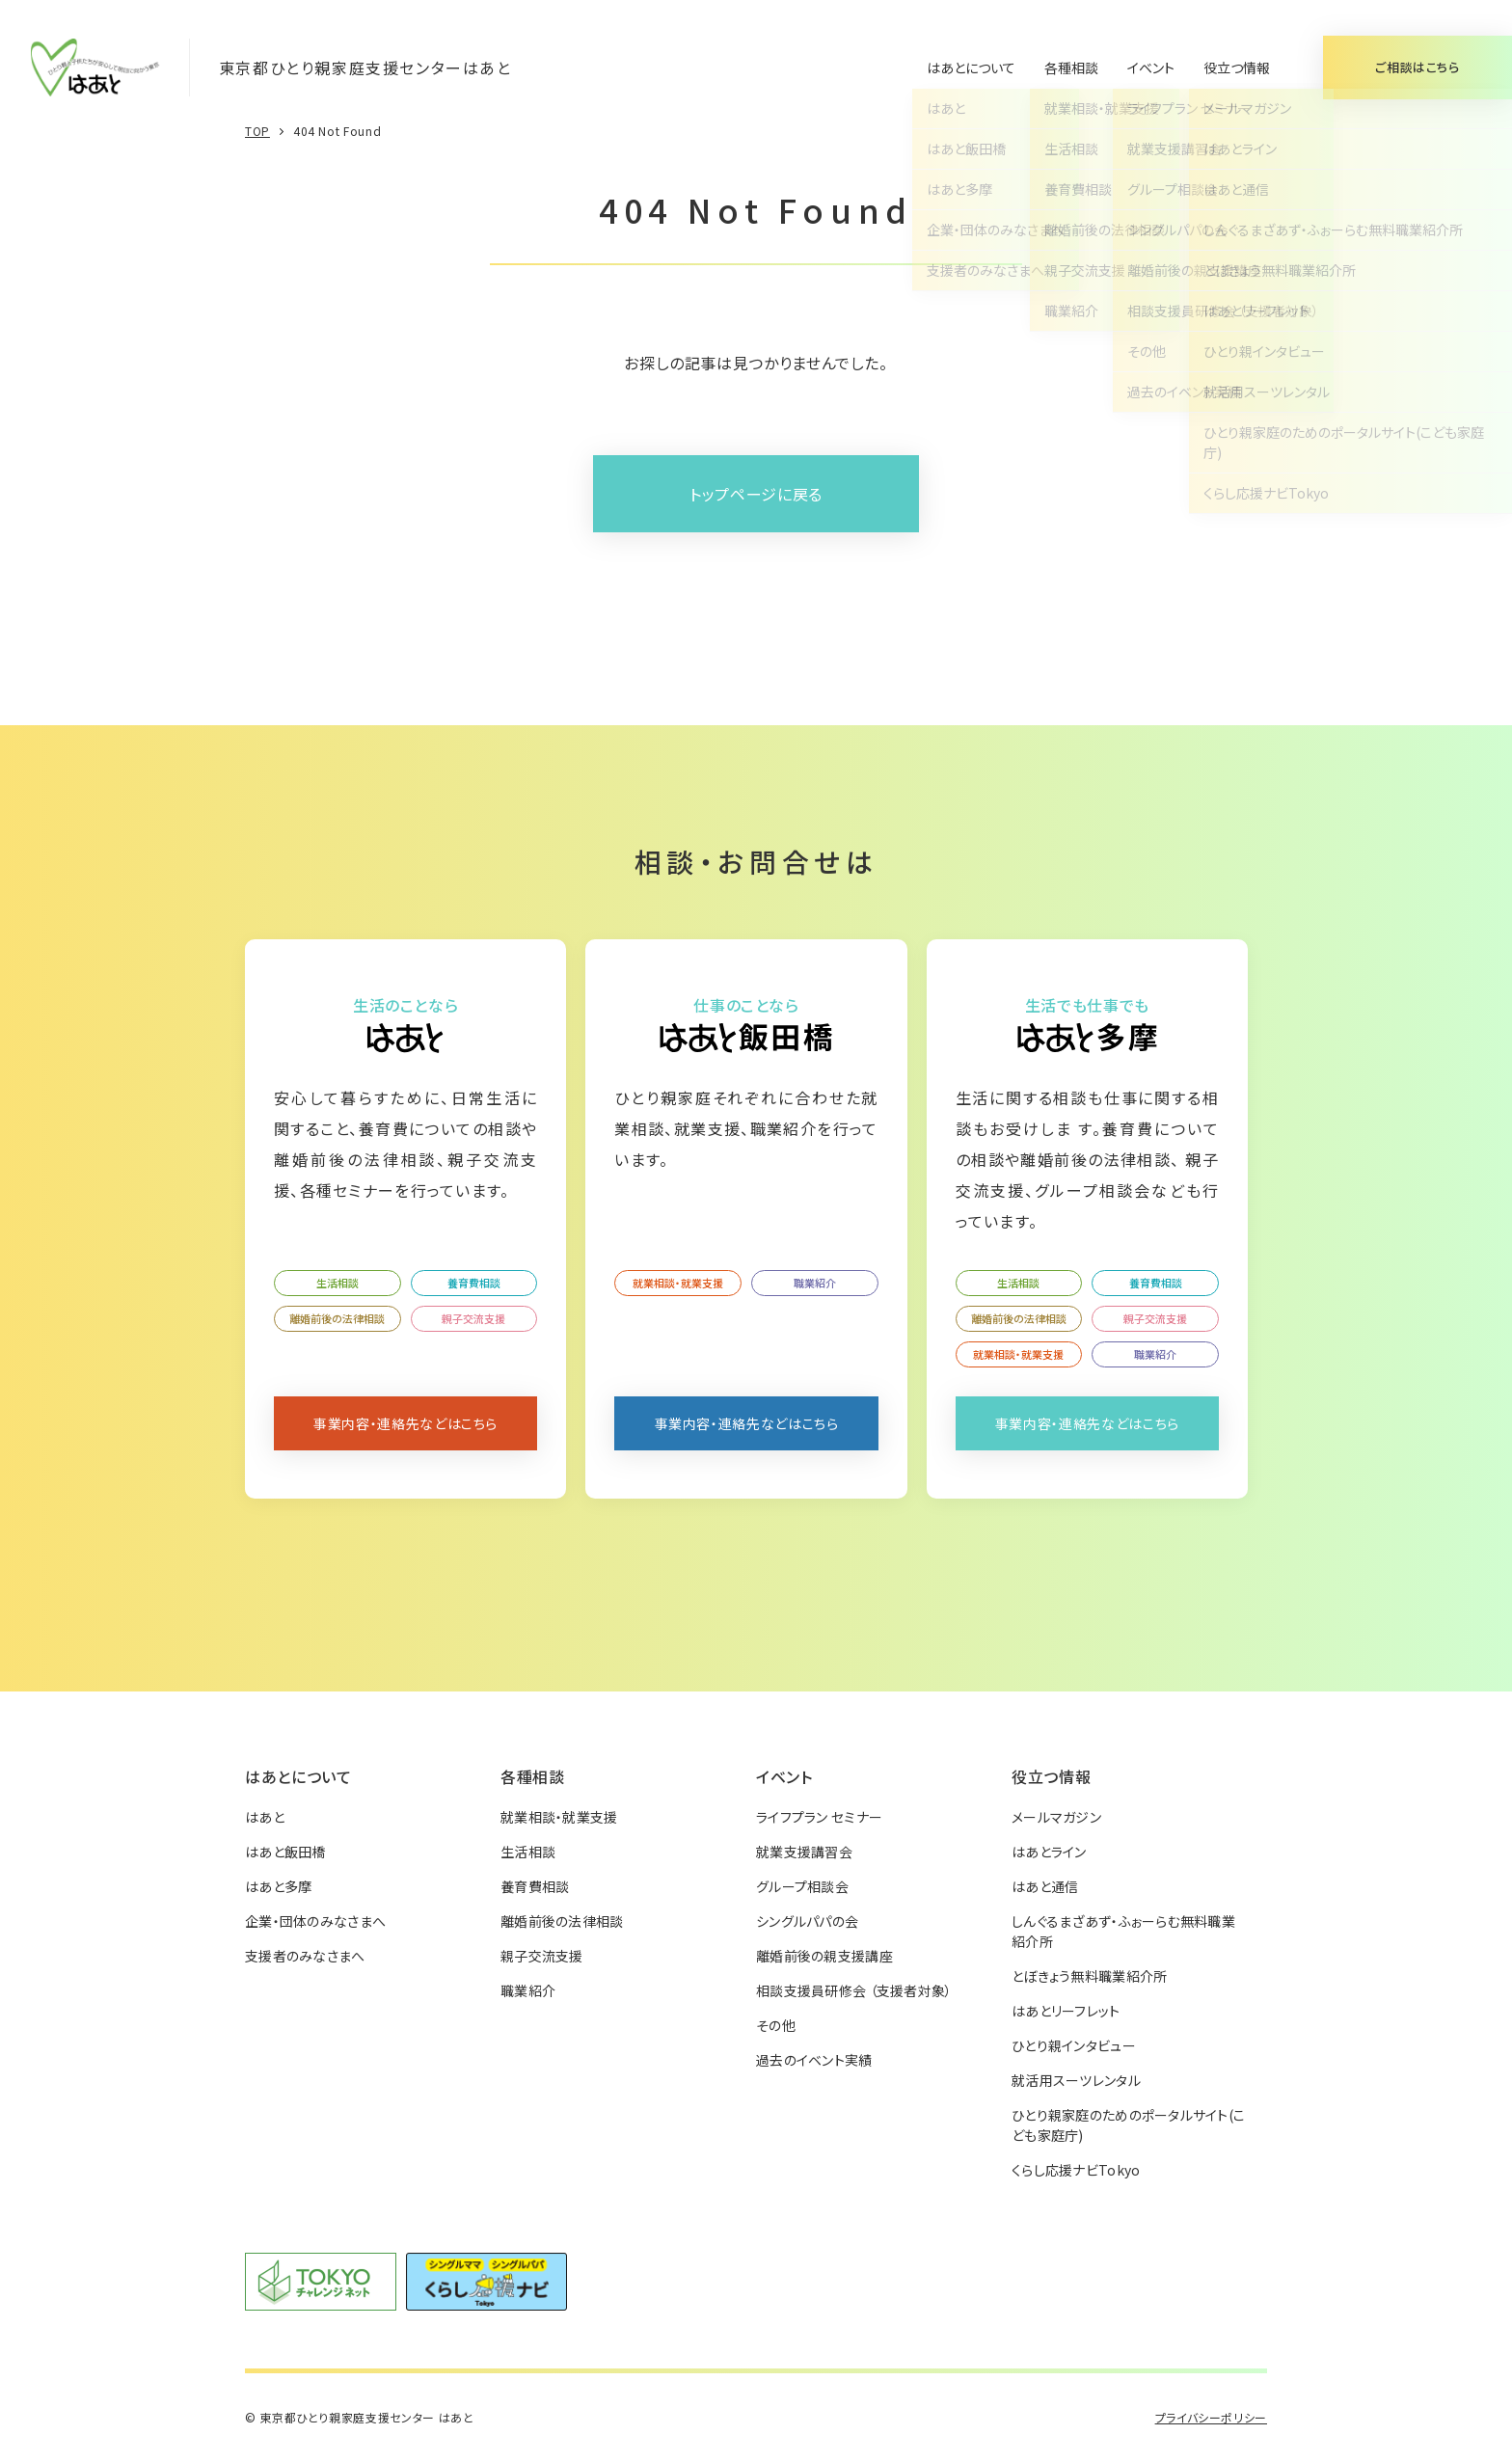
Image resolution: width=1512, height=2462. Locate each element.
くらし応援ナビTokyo (1076, 2169)
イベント (1150, 67)
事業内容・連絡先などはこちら (405, 1423)
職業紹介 (815, 1282)
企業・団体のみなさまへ (315, 1921)
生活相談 (337, 1282)
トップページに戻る (756, 493)
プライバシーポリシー (1211, 2417)
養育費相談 (473, 1282)
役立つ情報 (1236, 67)
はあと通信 (1045, 1886)
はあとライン (1049, 1851)
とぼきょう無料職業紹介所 (1089, 1976)
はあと (264, 1816)
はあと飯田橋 (285, 1851)
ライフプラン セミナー (819, 1816)
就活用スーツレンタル (1076, 2080)
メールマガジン (1056, 1816)
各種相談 (1071, 67)
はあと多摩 (278, 1886)
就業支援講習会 (804, 1851)
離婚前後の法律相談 (337, 1318)
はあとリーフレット (1066, 2010)
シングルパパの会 (807, 1921)
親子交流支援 (473, 1318)
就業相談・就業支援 (678, 1282)
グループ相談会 (802, 1886)
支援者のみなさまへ (305, 1955)
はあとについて (971, 67)
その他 (776, 2025)
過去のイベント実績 (814, 2060)
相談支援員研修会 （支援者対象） (854, 1990)
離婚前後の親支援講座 (824, 1955)
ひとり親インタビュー (1074, 2045)
